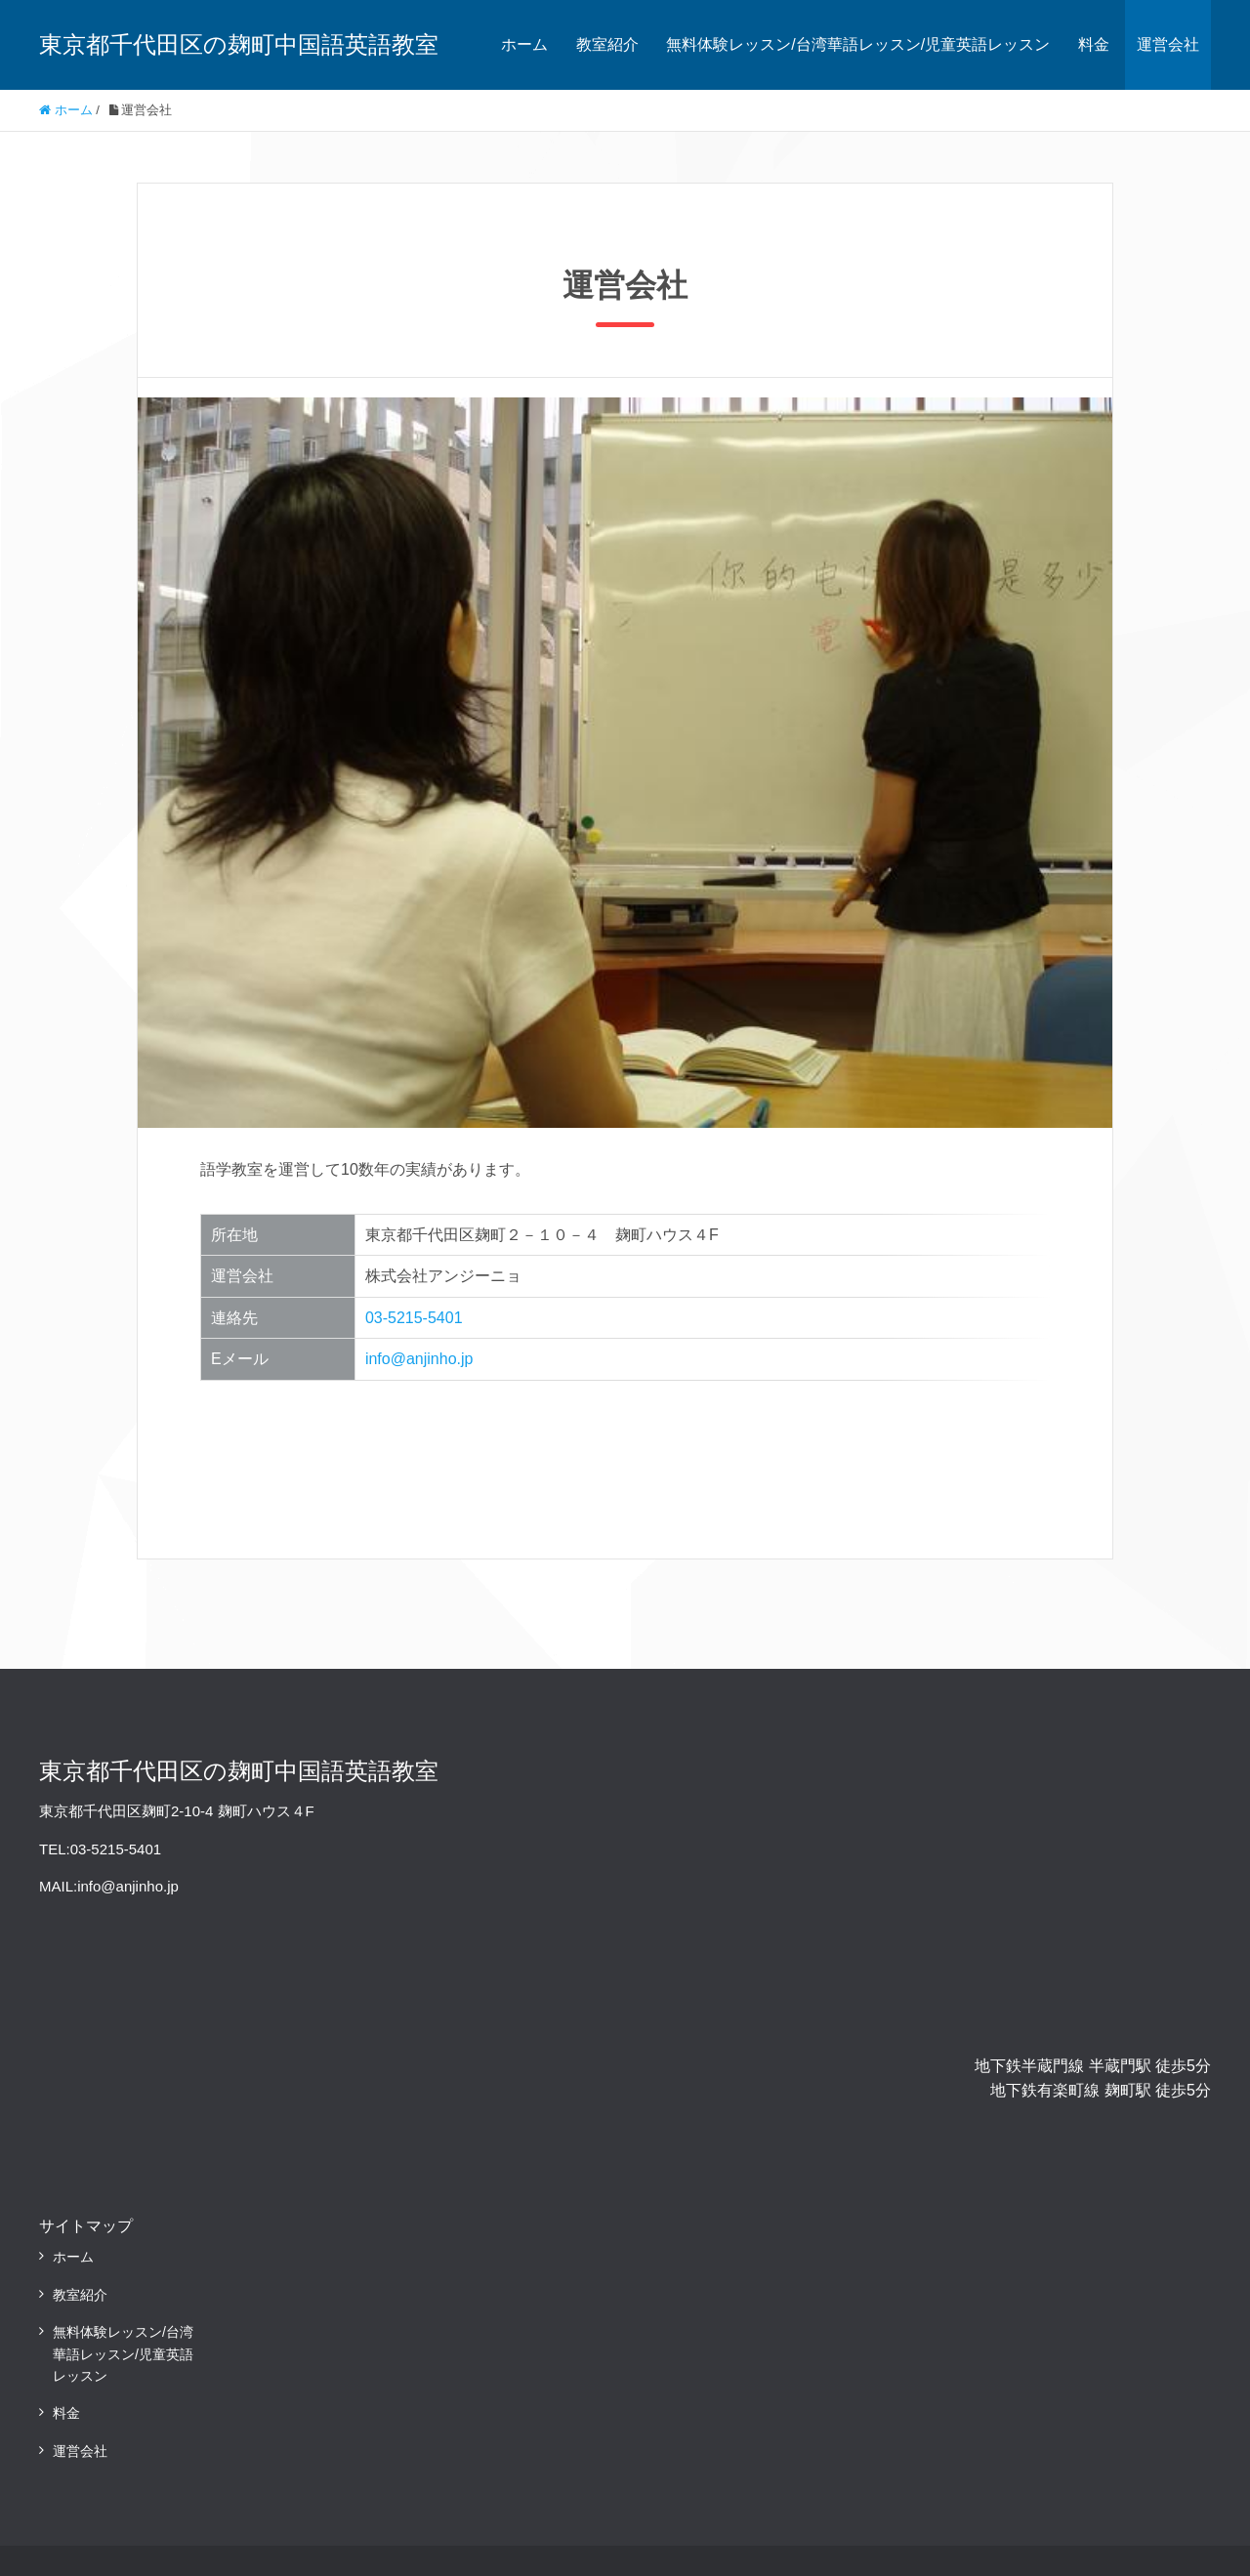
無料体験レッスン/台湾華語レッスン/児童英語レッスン (858, 44)
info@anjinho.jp (419, 1358)
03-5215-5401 (414, 1317)
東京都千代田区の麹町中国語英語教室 (238, 44)
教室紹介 (607, 44)
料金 (1093, 44)
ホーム (524, 44)
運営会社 (1168, 44)
